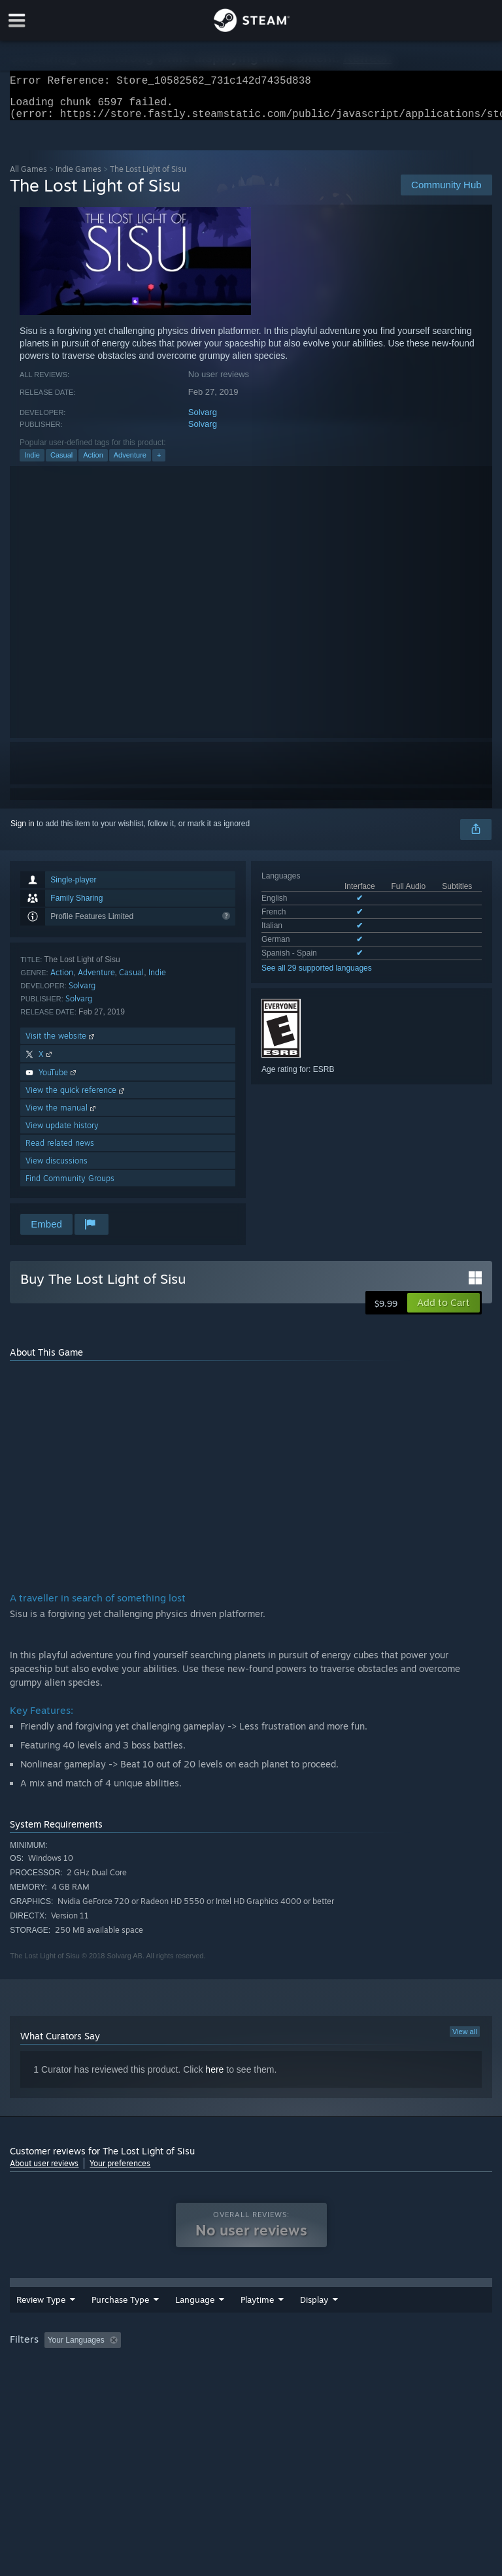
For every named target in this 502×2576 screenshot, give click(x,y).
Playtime (329, 2316)
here (214, 2077)
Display (386, 2316)
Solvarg (202, 420)
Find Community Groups (69, 1186)
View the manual (61, 1115)
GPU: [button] (156, 2374)
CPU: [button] (112, 2374)
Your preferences (120, 2171)
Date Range (263, 2316)
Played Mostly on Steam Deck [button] (402, 2357)
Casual (61, 463)
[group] (251, 2366)
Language (194, 2316)
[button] (443, 1310)
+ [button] (159, 463)
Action (93, 463)
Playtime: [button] (309, 2357)
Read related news (59, 1151)
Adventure (130, 463)
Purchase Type (120, 2316)
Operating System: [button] (45, 2374)
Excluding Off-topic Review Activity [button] (208, 2357)
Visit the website (61, 1043)
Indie (32, 463)
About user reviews (44, 2171)
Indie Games (78, 177)
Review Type (40, 2316)
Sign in (22, 831)
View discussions (56, 1168)
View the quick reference (76, 1098)
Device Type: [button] (214, 2374)
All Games (28, 177)
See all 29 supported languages (316, 975)
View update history (62, 1133)
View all (464, 2039)
